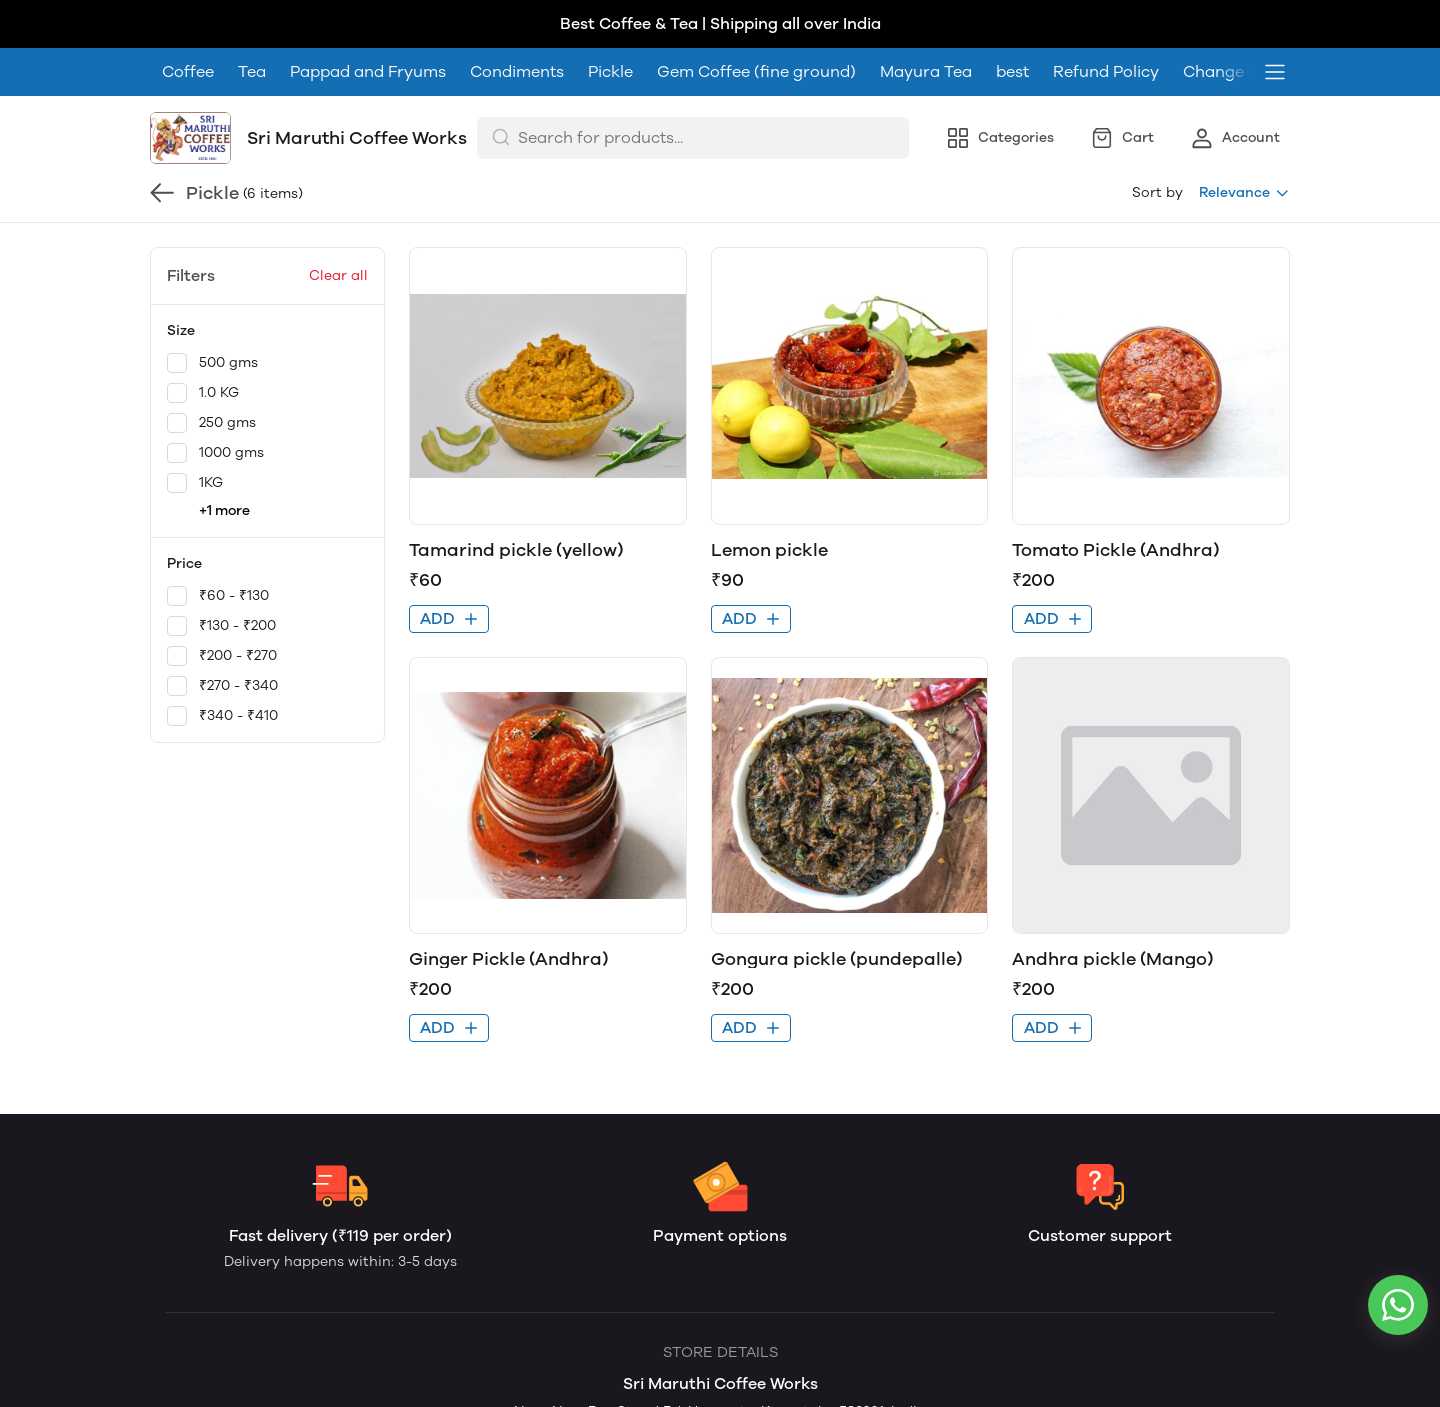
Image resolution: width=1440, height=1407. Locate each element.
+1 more (224, 462)
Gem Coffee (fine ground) (756, 23)
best (1012, 23)
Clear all (338, 227)
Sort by (1157, 144)
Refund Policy (1106, 23)
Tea (252, 23)
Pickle (610, 23)
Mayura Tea (926, 23)
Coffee (188, 23)
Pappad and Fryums (368, 23)
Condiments (517, 23)
